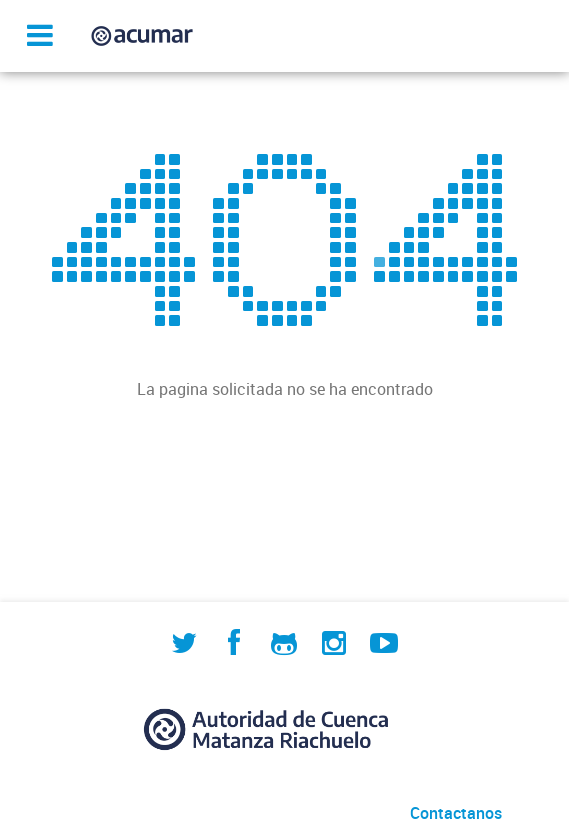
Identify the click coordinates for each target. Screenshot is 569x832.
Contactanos (456, 813)
